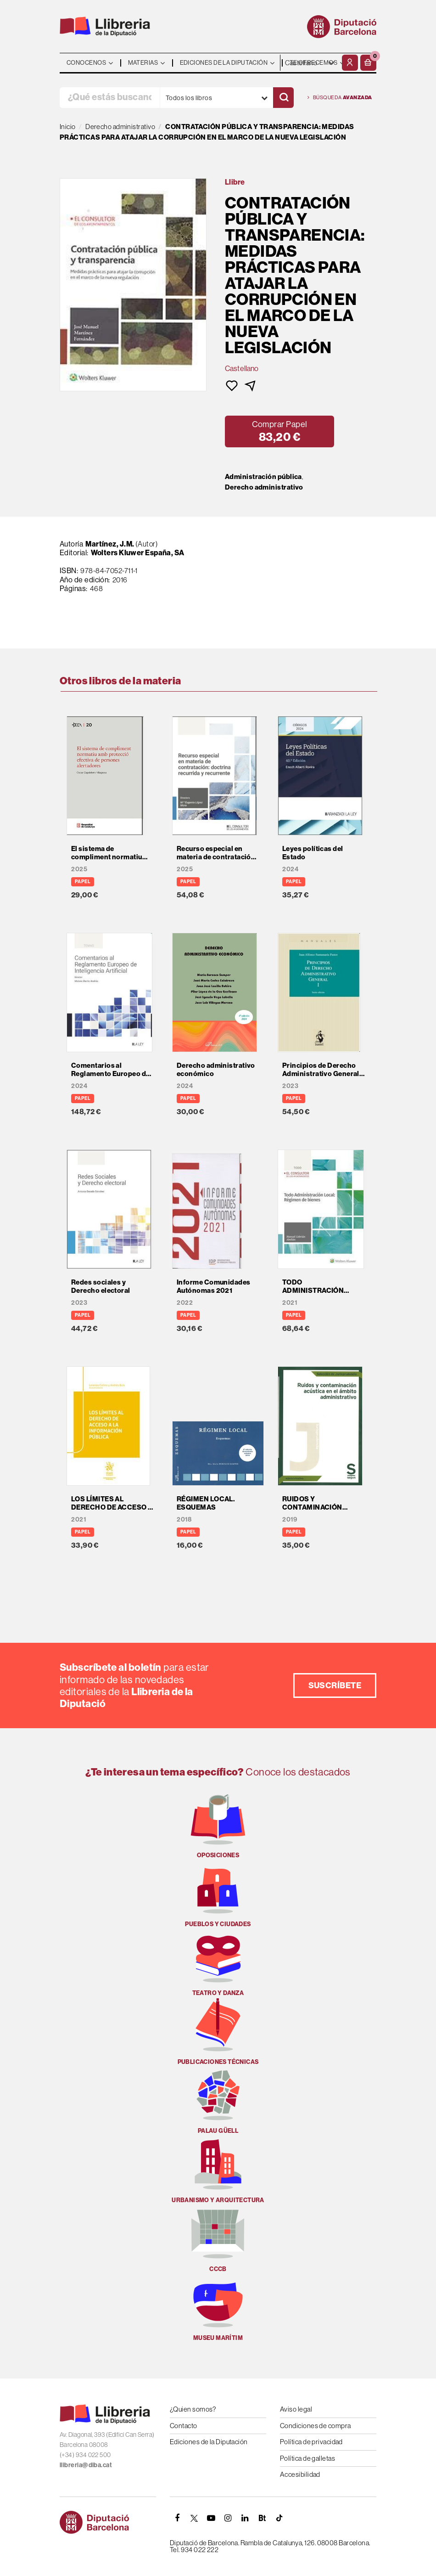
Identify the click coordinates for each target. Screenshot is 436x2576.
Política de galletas (307, 2458)
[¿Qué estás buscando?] (110, 97)
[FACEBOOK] (177, 2518)
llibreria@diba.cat (86, 2465)
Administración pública (263, 477)
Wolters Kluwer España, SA (137, 552)
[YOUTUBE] (211, 2518)
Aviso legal (296, 2409)
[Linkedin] (245, 2518)
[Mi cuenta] (350, 63)
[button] (368, 63)
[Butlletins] (262, 2518)
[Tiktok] (279, 2518)
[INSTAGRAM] (228, 2518)
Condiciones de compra (315, 2425)
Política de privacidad (311, 2441)
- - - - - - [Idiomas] (310, 62)
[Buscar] (283, 97)
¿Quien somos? (193, 2409)
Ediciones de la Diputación (209, 2441)
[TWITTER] (194, 2518)
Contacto (183, 2425)
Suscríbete (335, 1685)
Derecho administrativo (264, 487)
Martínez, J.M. (109, 543)
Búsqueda (339, 97)
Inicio (68, 126)
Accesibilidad (300, 2474)
